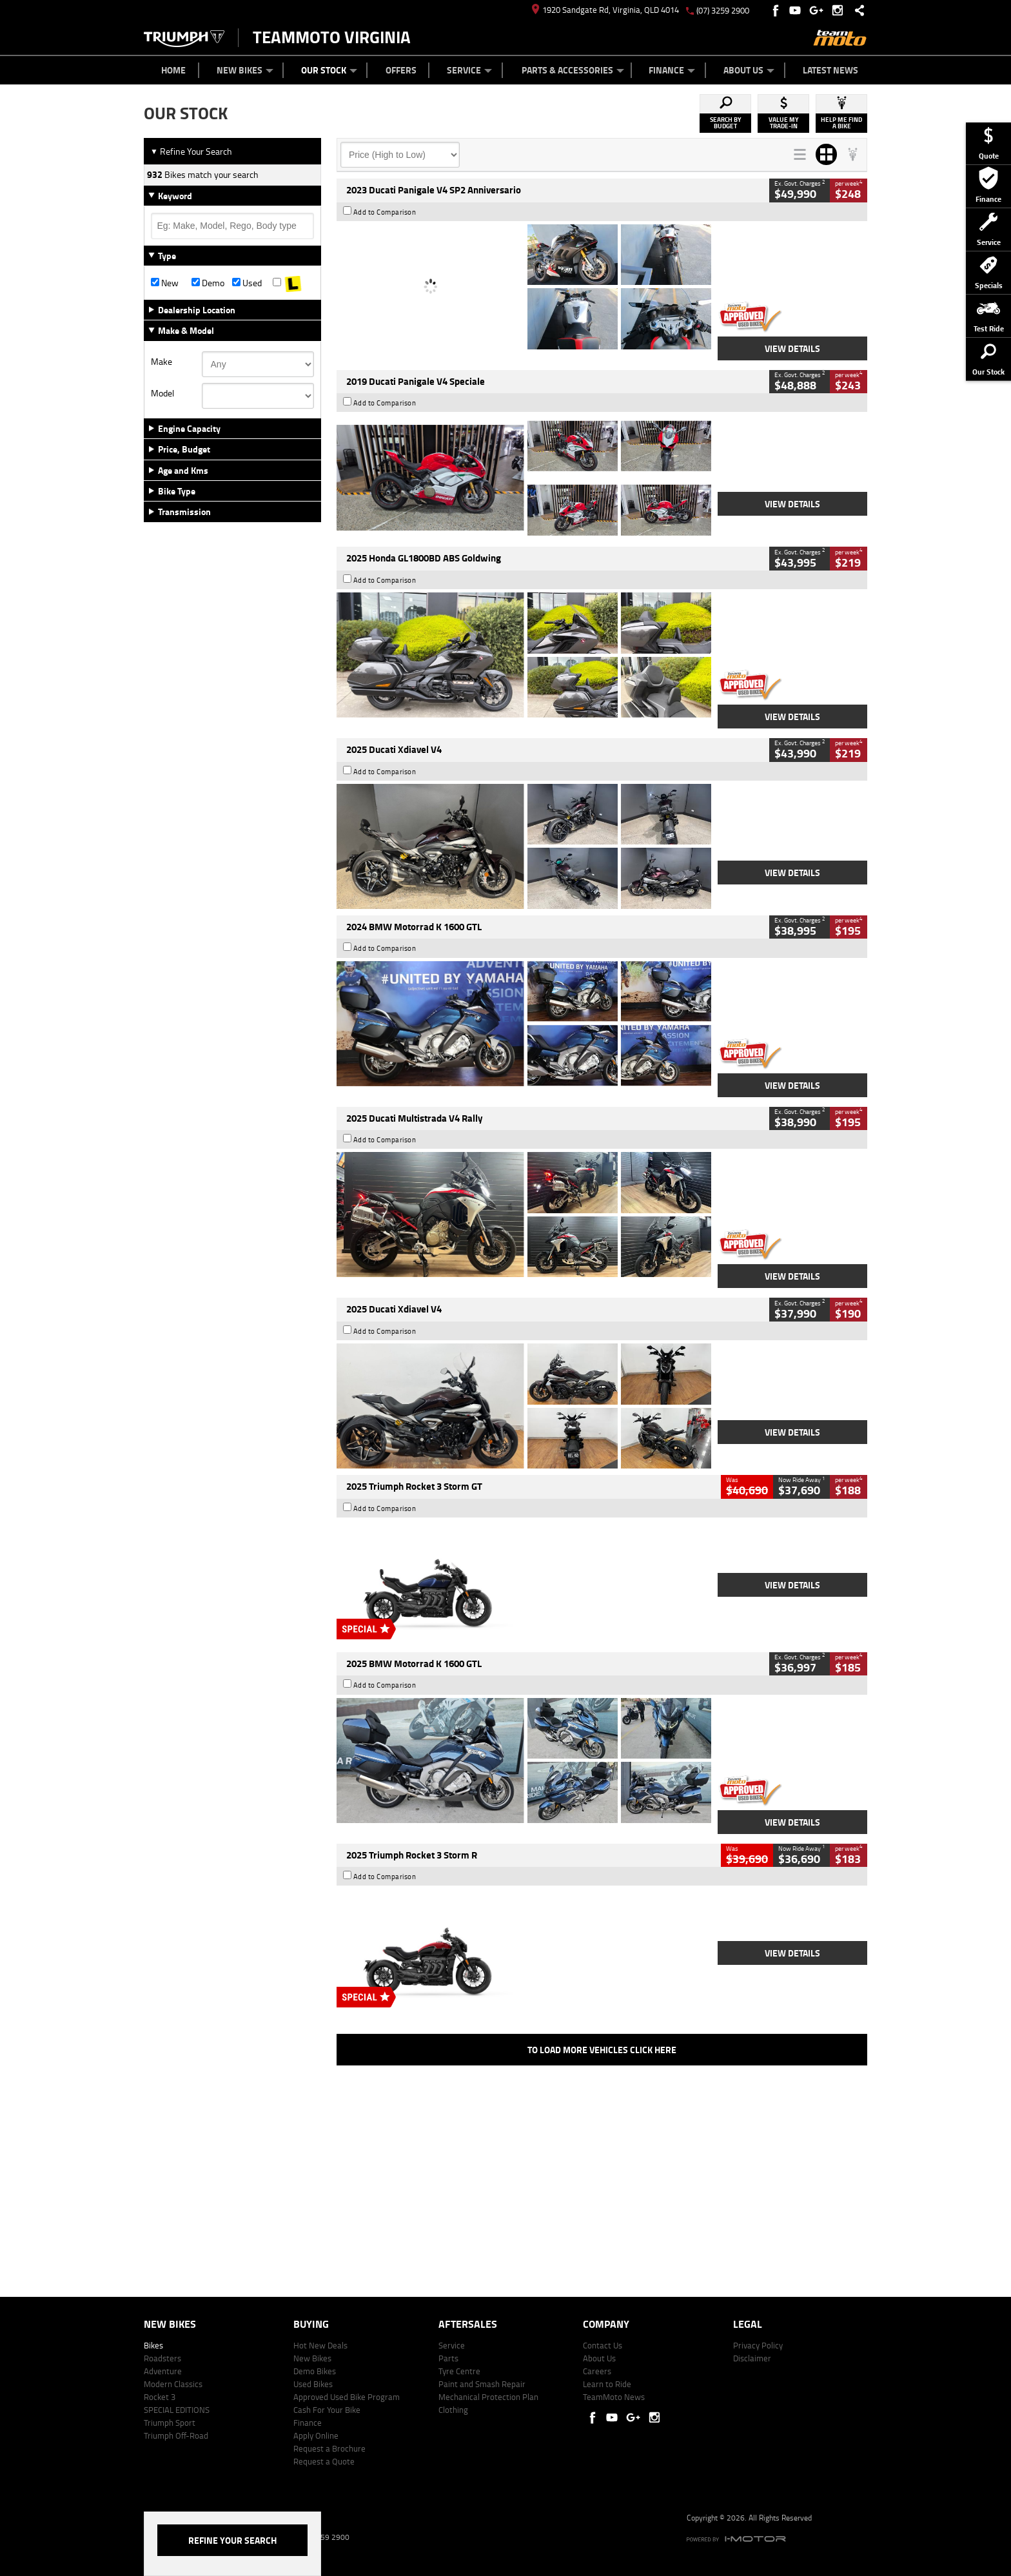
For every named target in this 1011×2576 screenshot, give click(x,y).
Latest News (830, 70)
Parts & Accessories (573, 70)
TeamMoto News (614, 2396)
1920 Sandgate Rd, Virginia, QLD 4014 (605, 9)
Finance (672, 70)
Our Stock (329, 70)
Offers (401, 70)
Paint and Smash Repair (481, 2383)
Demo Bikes (314, 2371)
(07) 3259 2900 (722, 10)
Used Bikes (313, 2383)
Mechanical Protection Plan (488, 2396)
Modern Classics (173, 2383)
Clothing (453, 2409)
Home (173, 70)
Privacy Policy (758, 2345)
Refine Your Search (191, 151)
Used (247, 283)
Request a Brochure (329, 2448)
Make (161, 361)
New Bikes (245, 70)
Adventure (163, 2371)
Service (469, 70)
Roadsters (162, 2358)
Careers (597, 2371)
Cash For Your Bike (326, 2409)
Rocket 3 (159, 2396)
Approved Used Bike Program (346, 2396)
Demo (207, 283)
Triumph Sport (169, 2422)
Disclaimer (752, 2358)
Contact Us (602, 2345)
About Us (748, 70)
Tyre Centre (459, 2371)
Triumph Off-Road (176, 2435)
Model (162, 393)
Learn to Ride (607, 2383)
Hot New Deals (320, 2345)
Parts (448, 2358)
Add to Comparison (385, 212)
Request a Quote (324, 2461)
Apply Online (316, 2435)
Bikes (153, 2345)
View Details (792, 348)
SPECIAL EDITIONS (177, 2409)
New (165, 283)
